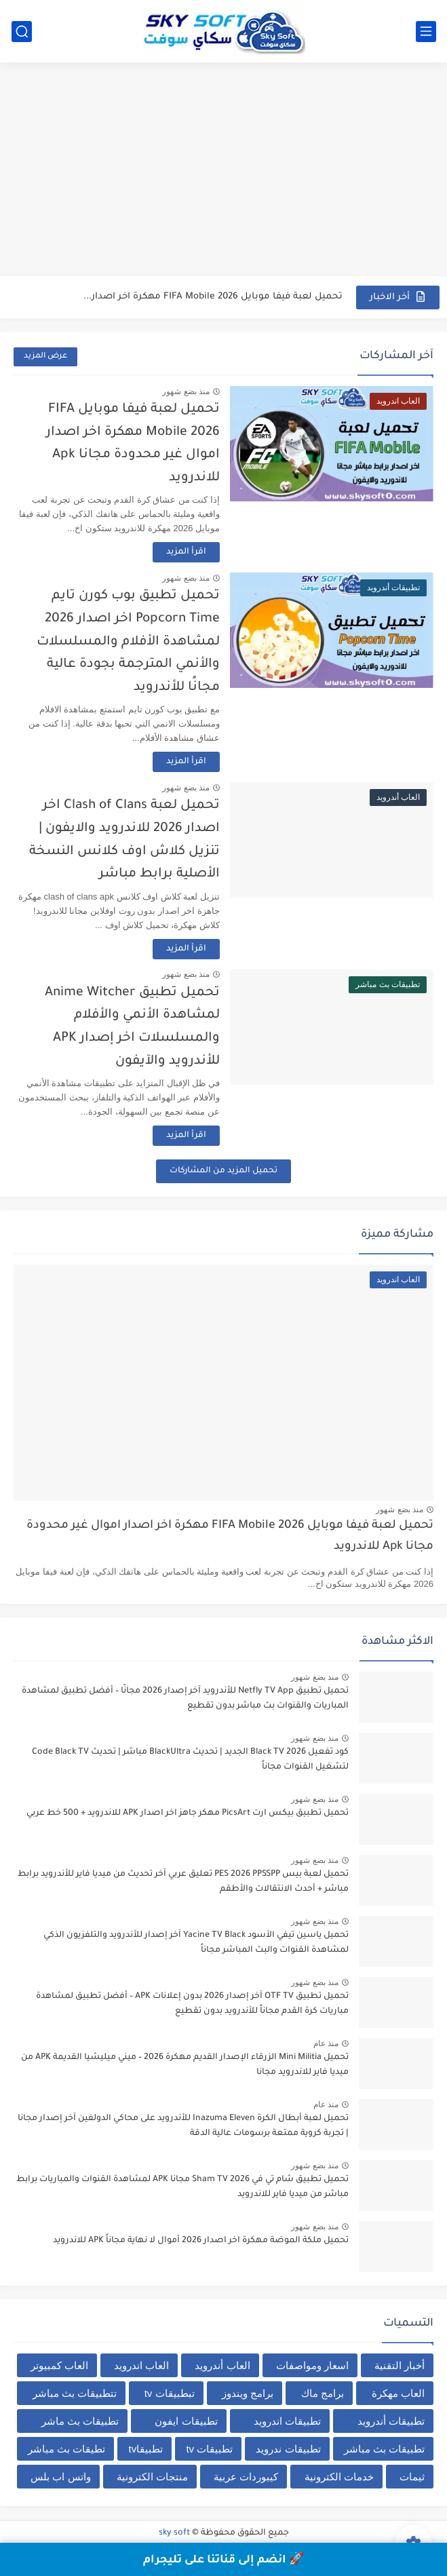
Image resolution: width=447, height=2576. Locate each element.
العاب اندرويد (141, 2365)
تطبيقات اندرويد (287, 2421)
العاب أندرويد (222, 2365)
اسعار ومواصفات (312, 2365)
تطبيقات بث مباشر (384, 2449)
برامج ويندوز (247, 2393)
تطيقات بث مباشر (66, 2449)
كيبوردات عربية (246, 2476)
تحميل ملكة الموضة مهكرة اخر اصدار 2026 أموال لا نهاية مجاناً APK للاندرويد (201, 2241)
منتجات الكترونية (152, 2476)
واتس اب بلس (60, 2476)
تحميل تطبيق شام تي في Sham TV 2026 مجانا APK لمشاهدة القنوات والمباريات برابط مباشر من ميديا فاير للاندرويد (182, 2187)
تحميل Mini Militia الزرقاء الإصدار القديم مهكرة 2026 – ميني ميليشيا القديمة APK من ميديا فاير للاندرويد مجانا (185, 2065)
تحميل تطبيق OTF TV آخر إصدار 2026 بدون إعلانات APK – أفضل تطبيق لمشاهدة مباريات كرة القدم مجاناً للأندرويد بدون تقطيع (192, 2004)
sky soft (174, 2533)
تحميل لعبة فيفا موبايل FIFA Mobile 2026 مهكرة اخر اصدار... (213, 297)
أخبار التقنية (399, 2365)
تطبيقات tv (209, 2449)
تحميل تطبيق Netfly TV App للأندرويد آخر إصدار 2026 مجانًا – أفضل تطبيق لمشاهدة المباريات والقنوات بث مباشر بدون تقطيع (185, 1699)
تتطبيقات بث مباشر (75, 2393)
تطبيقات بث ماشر (80, 2421)
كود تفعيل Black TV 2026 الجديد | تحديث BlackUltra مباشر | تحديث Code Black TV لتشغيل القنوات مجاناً (190, 1760)
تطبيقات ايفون (186, 2421)
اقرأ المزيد (186, 552)
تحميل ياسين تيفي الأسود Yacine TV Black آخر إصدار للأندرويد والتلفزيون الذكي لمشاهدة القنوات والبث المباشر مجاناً (196, 1943)
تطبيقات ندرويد (288, 2449)
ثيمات (412, 2476)
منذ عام (325, 2043)
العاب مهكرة (398, 2393)
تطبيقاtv (146, 2449)
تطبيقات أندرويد (391, 2421)
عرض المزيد (45, 356)
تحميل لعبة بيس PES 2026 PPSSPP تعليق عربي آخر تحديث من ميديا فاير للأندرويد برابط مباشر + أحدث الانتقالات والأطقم (183, 1882)
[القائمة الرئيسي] (426, 31)
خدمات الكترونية (339, 2476)
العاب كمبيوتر (59, 2365)
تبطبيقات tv (169, 2393)
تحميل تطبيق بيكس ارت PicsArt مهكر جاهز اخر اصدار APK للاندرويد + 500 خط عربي (187, 1813)
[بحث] (22, 31)
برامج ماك (322, 2393)
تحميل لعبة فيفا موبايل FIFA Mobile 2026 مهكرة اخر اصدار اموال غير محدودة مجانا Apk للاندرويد (229, 1536)
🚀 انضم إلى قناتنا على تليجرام (223, 2560)
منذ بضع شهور (186, 391)
